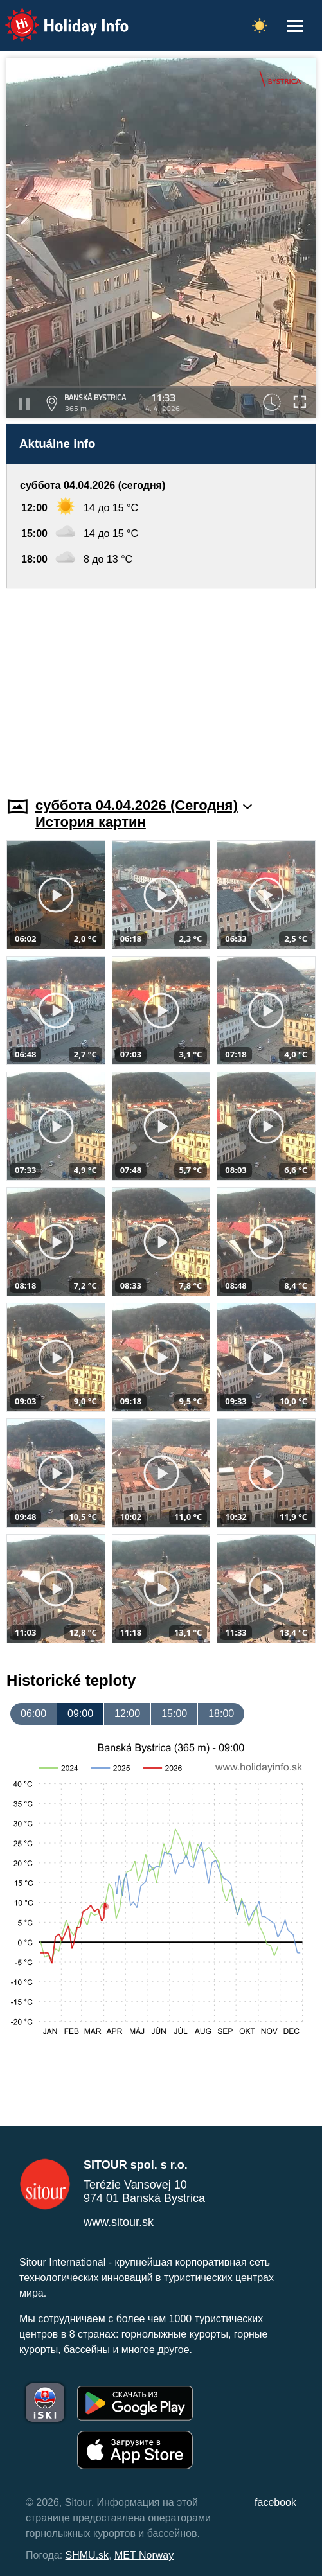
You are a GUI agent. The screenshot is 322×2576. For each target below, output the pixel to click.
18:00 (221, 1713)
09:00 (80, 1713)
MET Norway (144, 2555)
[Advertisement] (161, 685)
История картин (90, 822)
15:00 (174, 1713)
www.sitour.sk (119, 2222)
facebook (275, 2502)
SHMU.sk (87, 2555)
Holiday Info (54, 16)
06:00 (33, 1713)
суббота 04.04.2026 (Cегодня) (143, 805)
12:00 (127, 1713)
